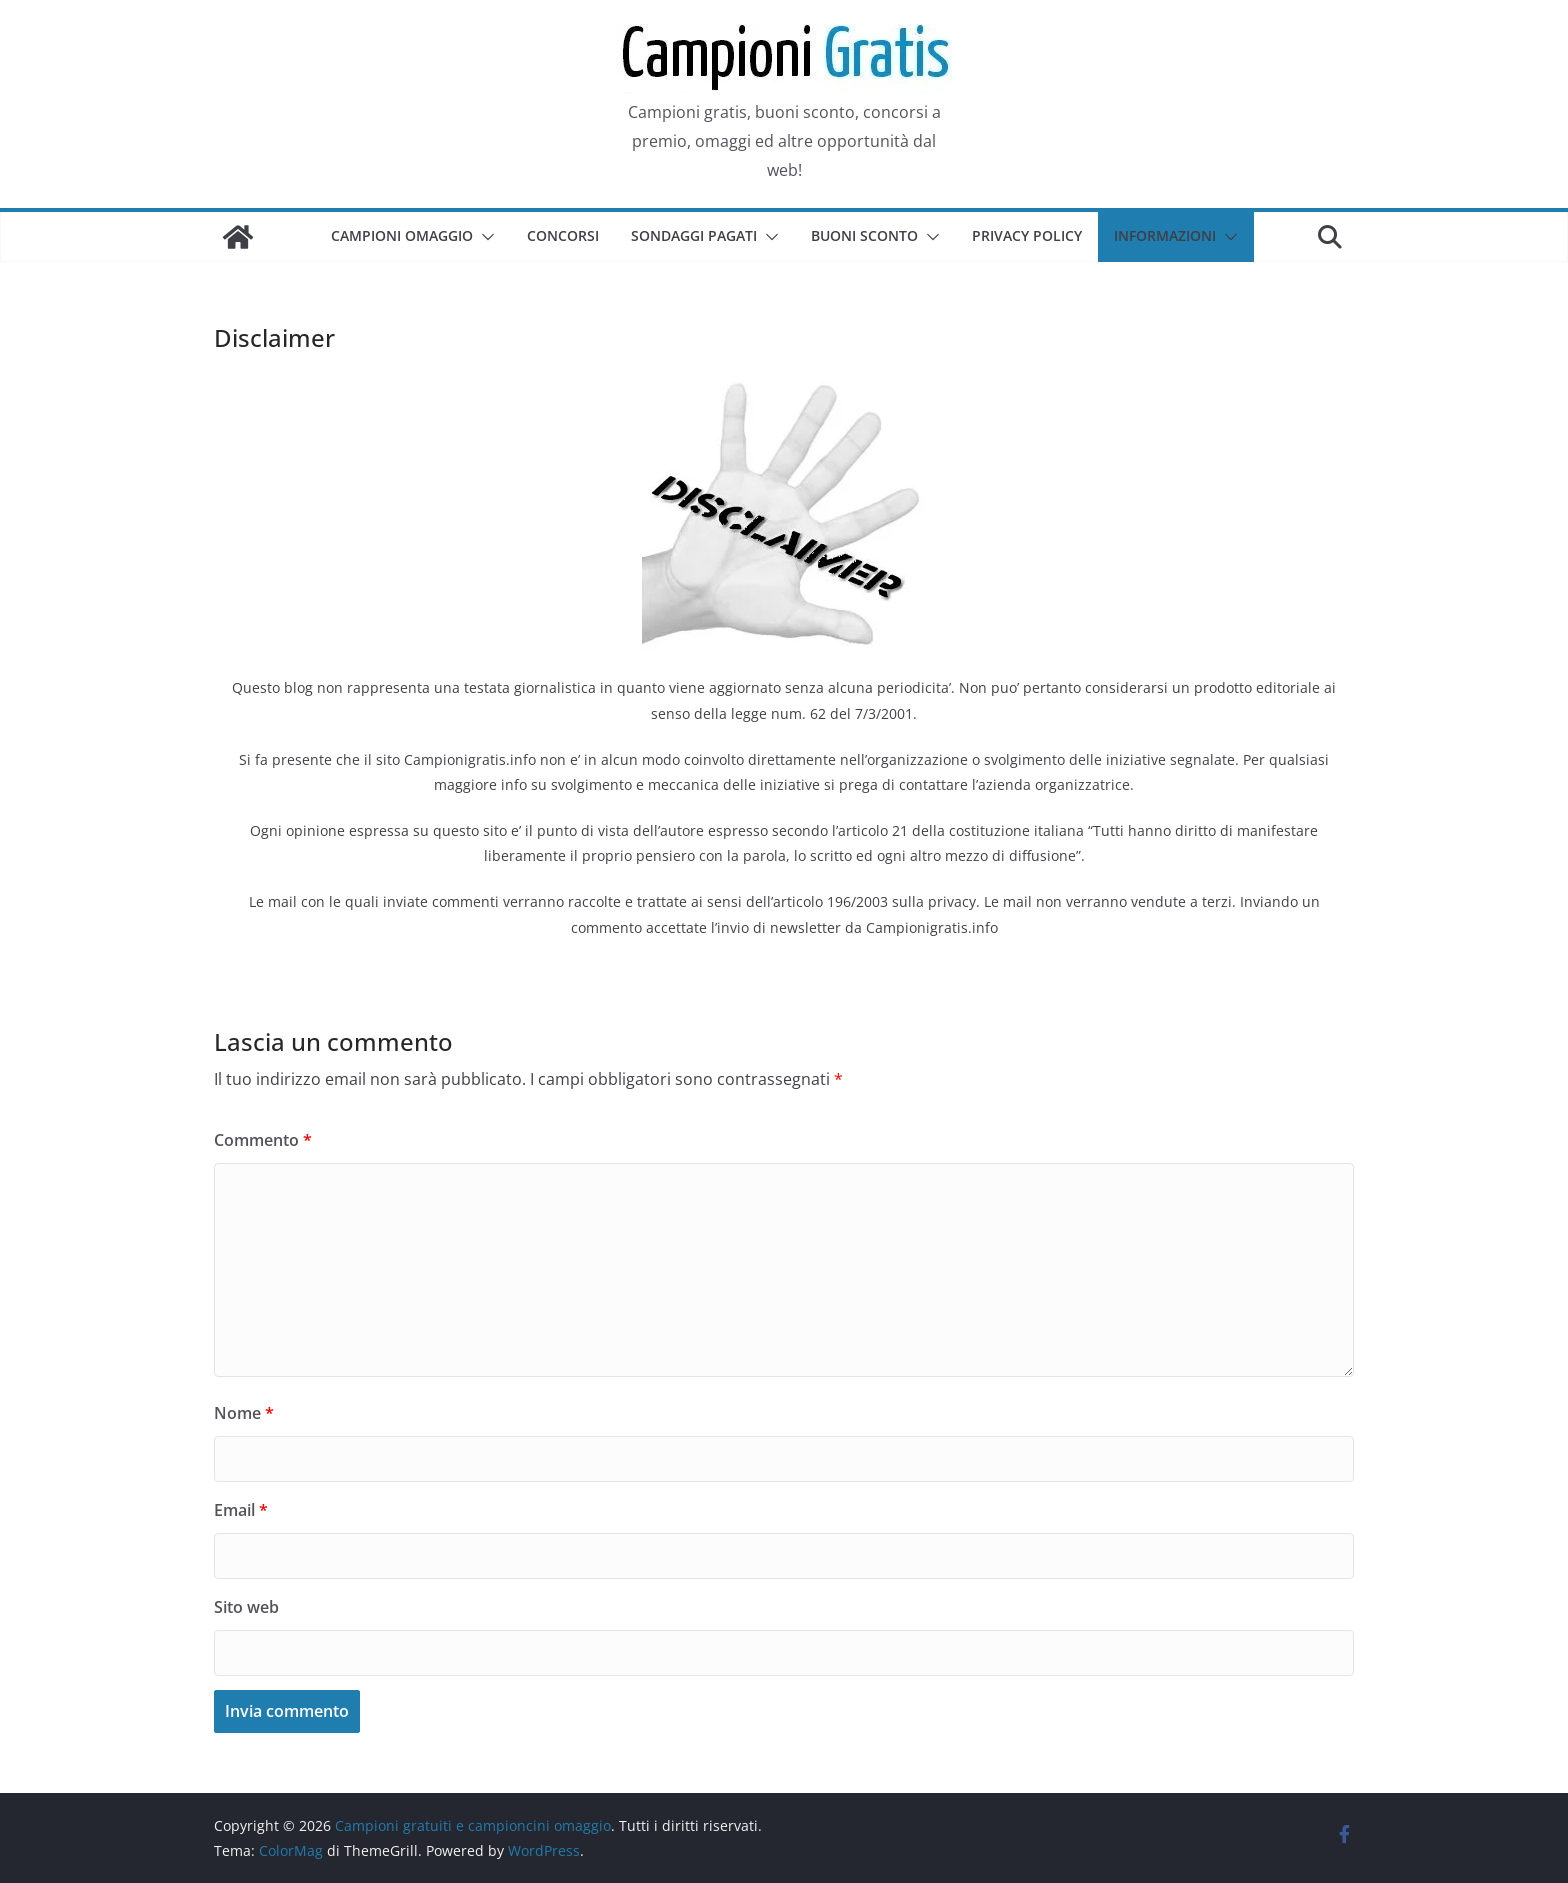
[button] (484, 237)
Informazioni (1165, 235)
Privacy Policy (1027, 235)
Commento (263, 1140)
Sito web (246, 1607)
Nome (244, 1413)
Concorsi (563, 235)
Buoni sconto (864, 235)
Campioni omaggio (402, 235)
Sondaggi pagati (694, 235)
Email (241, 1510)
